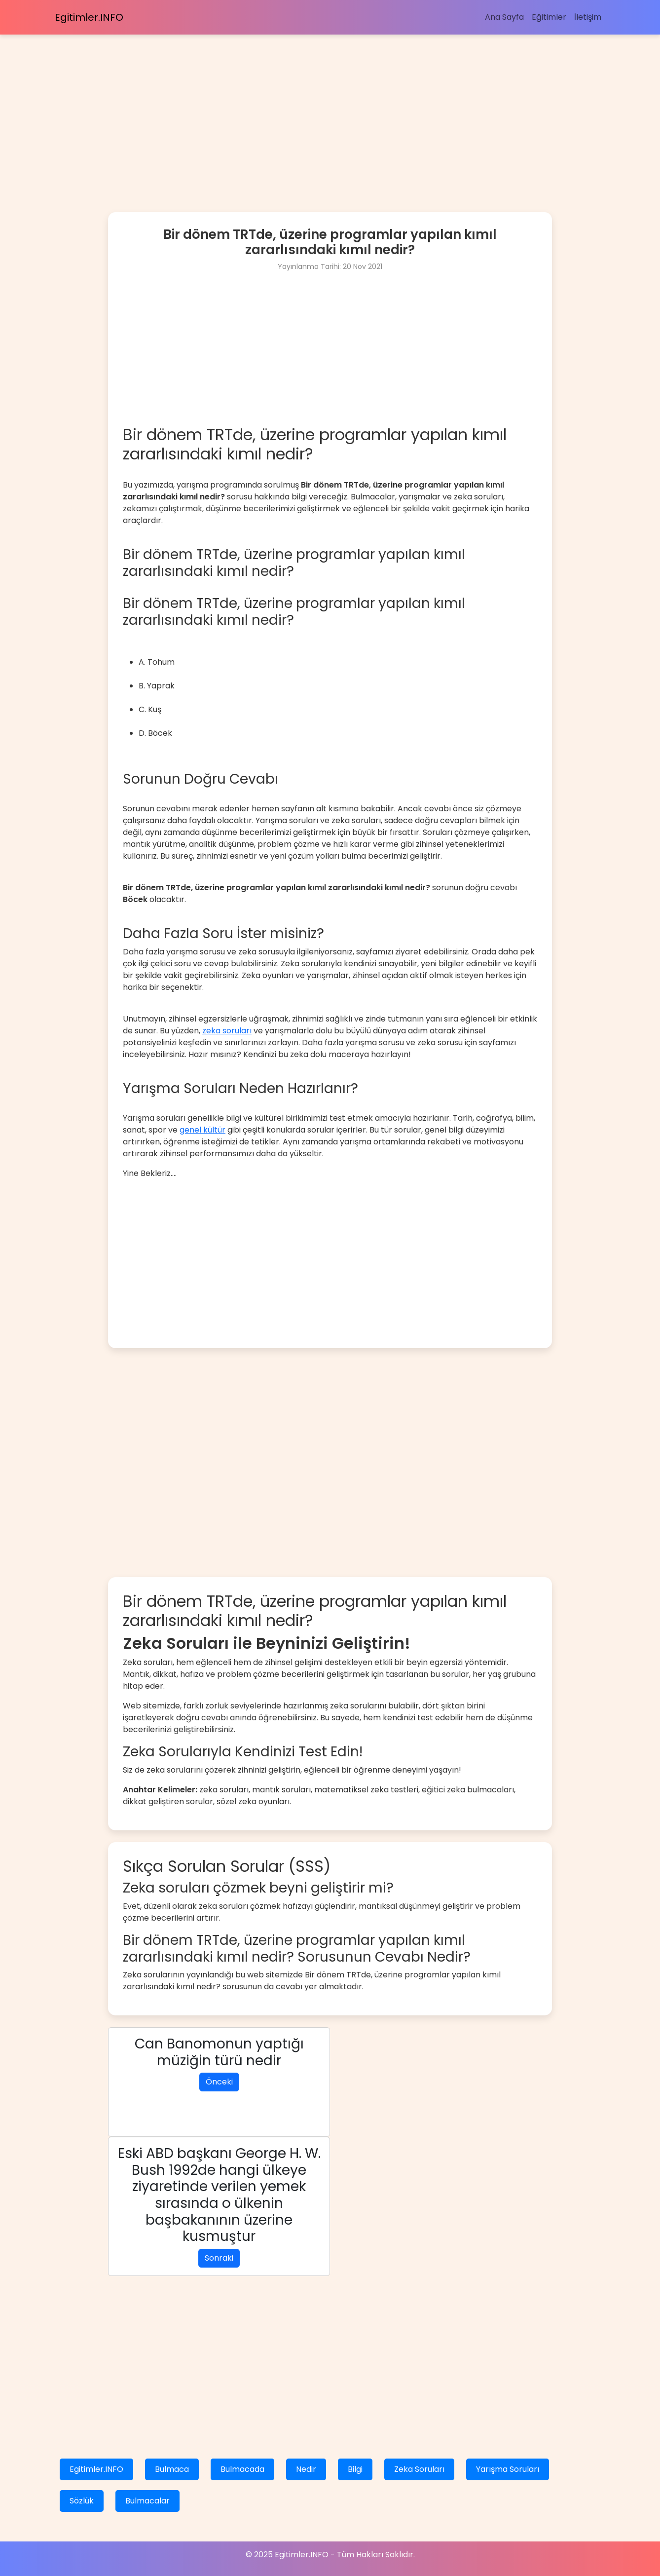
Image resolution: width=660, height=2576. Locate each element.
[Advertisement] (296, 104)
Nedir (306, 2469)
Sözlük (82, 2500)
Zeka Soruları (419, 2469)
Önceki (219, 2081)
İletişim (587, 17)
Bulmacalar (147, 2500)
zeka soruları (227, 1030)
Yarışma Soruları (507, 2469)
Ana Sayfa (504, 17)
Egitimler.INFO (89, 17)
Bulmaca (172, 2469)
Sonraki (219, 2258)
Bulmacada (242, 2469)
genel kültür (202, 1130)
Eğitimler (549, 17)
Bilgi (355, 2469)
